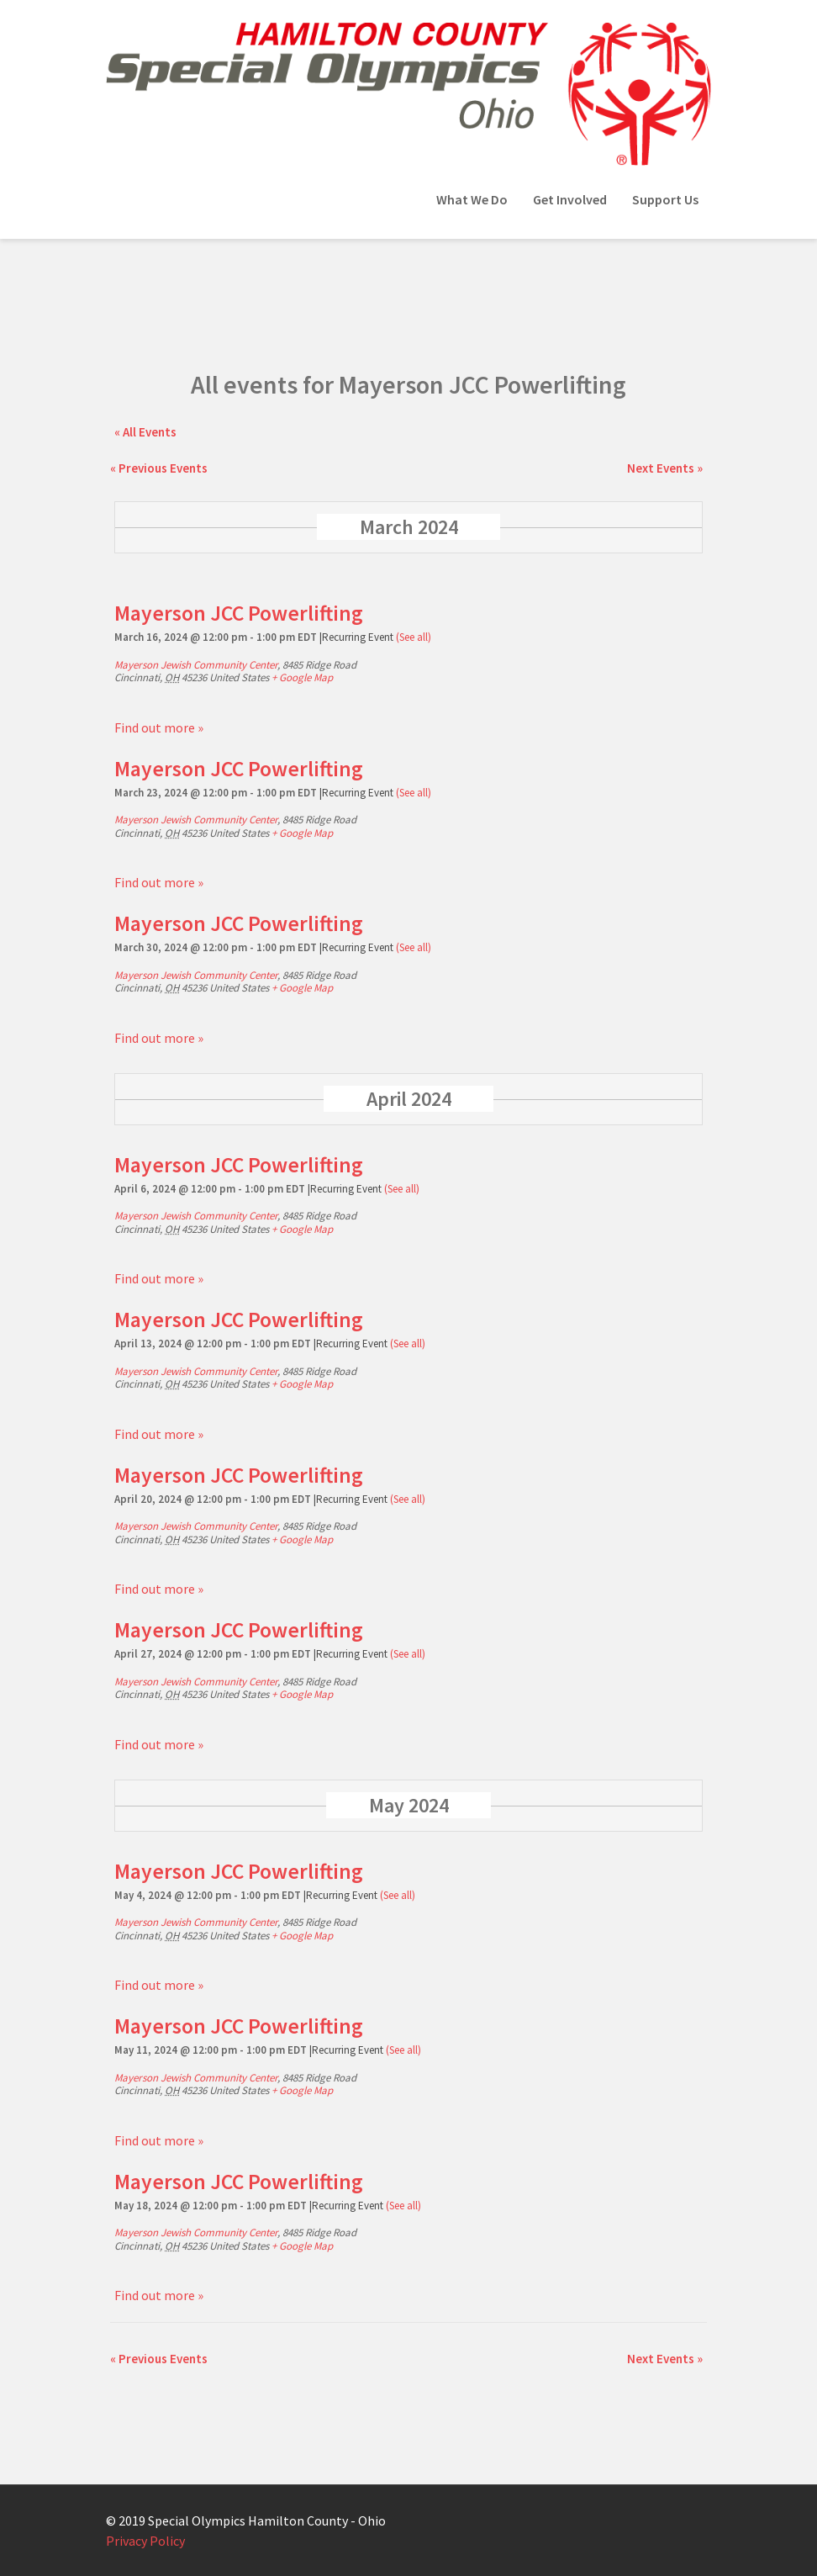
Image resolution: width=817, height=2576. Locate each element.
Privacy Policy (145, 2540)
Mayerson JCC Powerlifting (238, 613)
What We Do (472, 199)
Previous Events (159, 468)
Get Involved (570, 199)
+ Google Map (302, 677)
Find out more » (158, 727)
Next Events (665, 468)
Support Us (665, 199)
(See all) (413, 637)
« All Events (145, 432)
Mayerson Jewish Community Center (195, 665)
